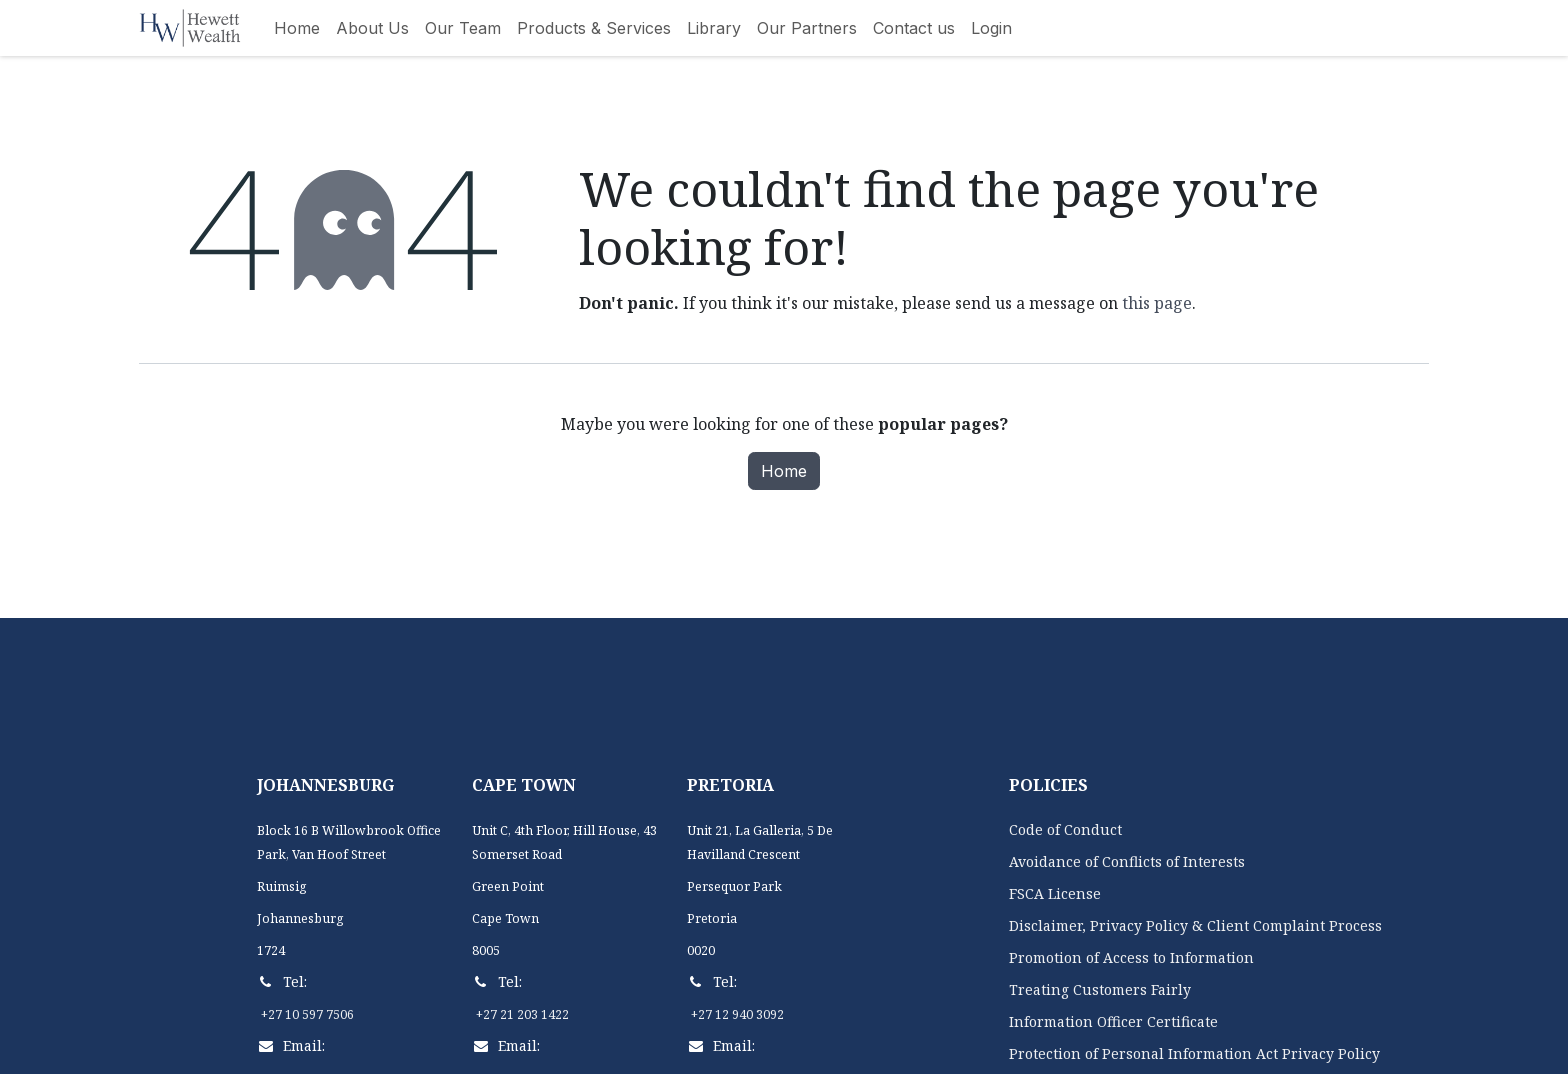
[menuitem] (297, 28)
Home (784, 471)
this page (1157, 303)
